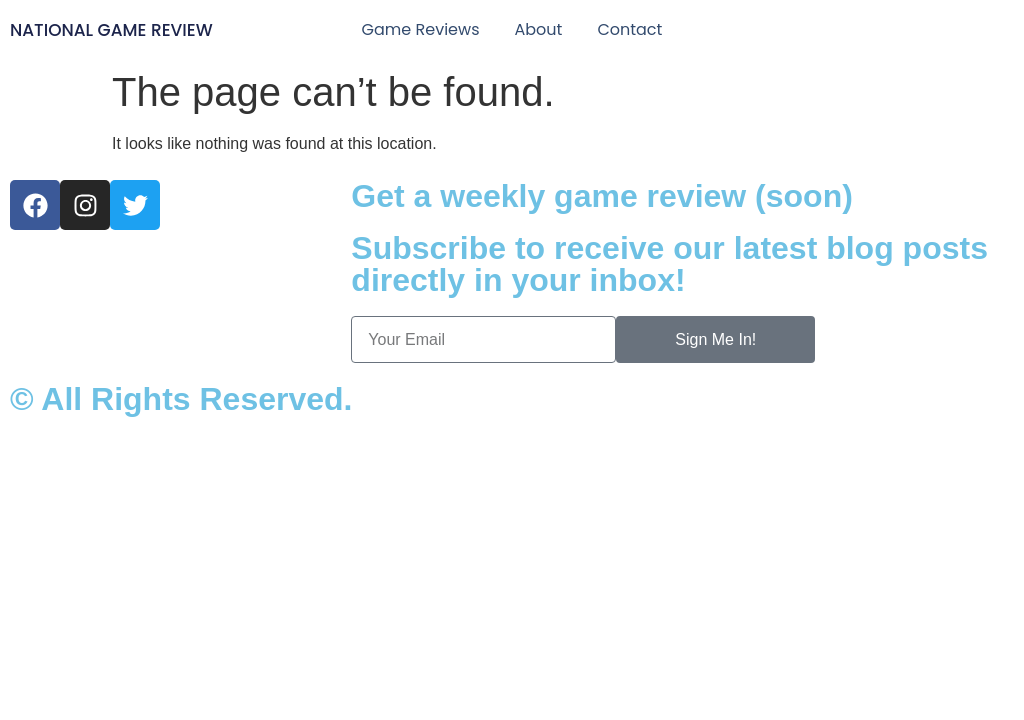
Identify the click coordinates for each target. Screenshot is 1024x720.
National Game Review (111, 30)
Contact (629, 29)
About (538, 29)
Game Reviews (421, 29)
